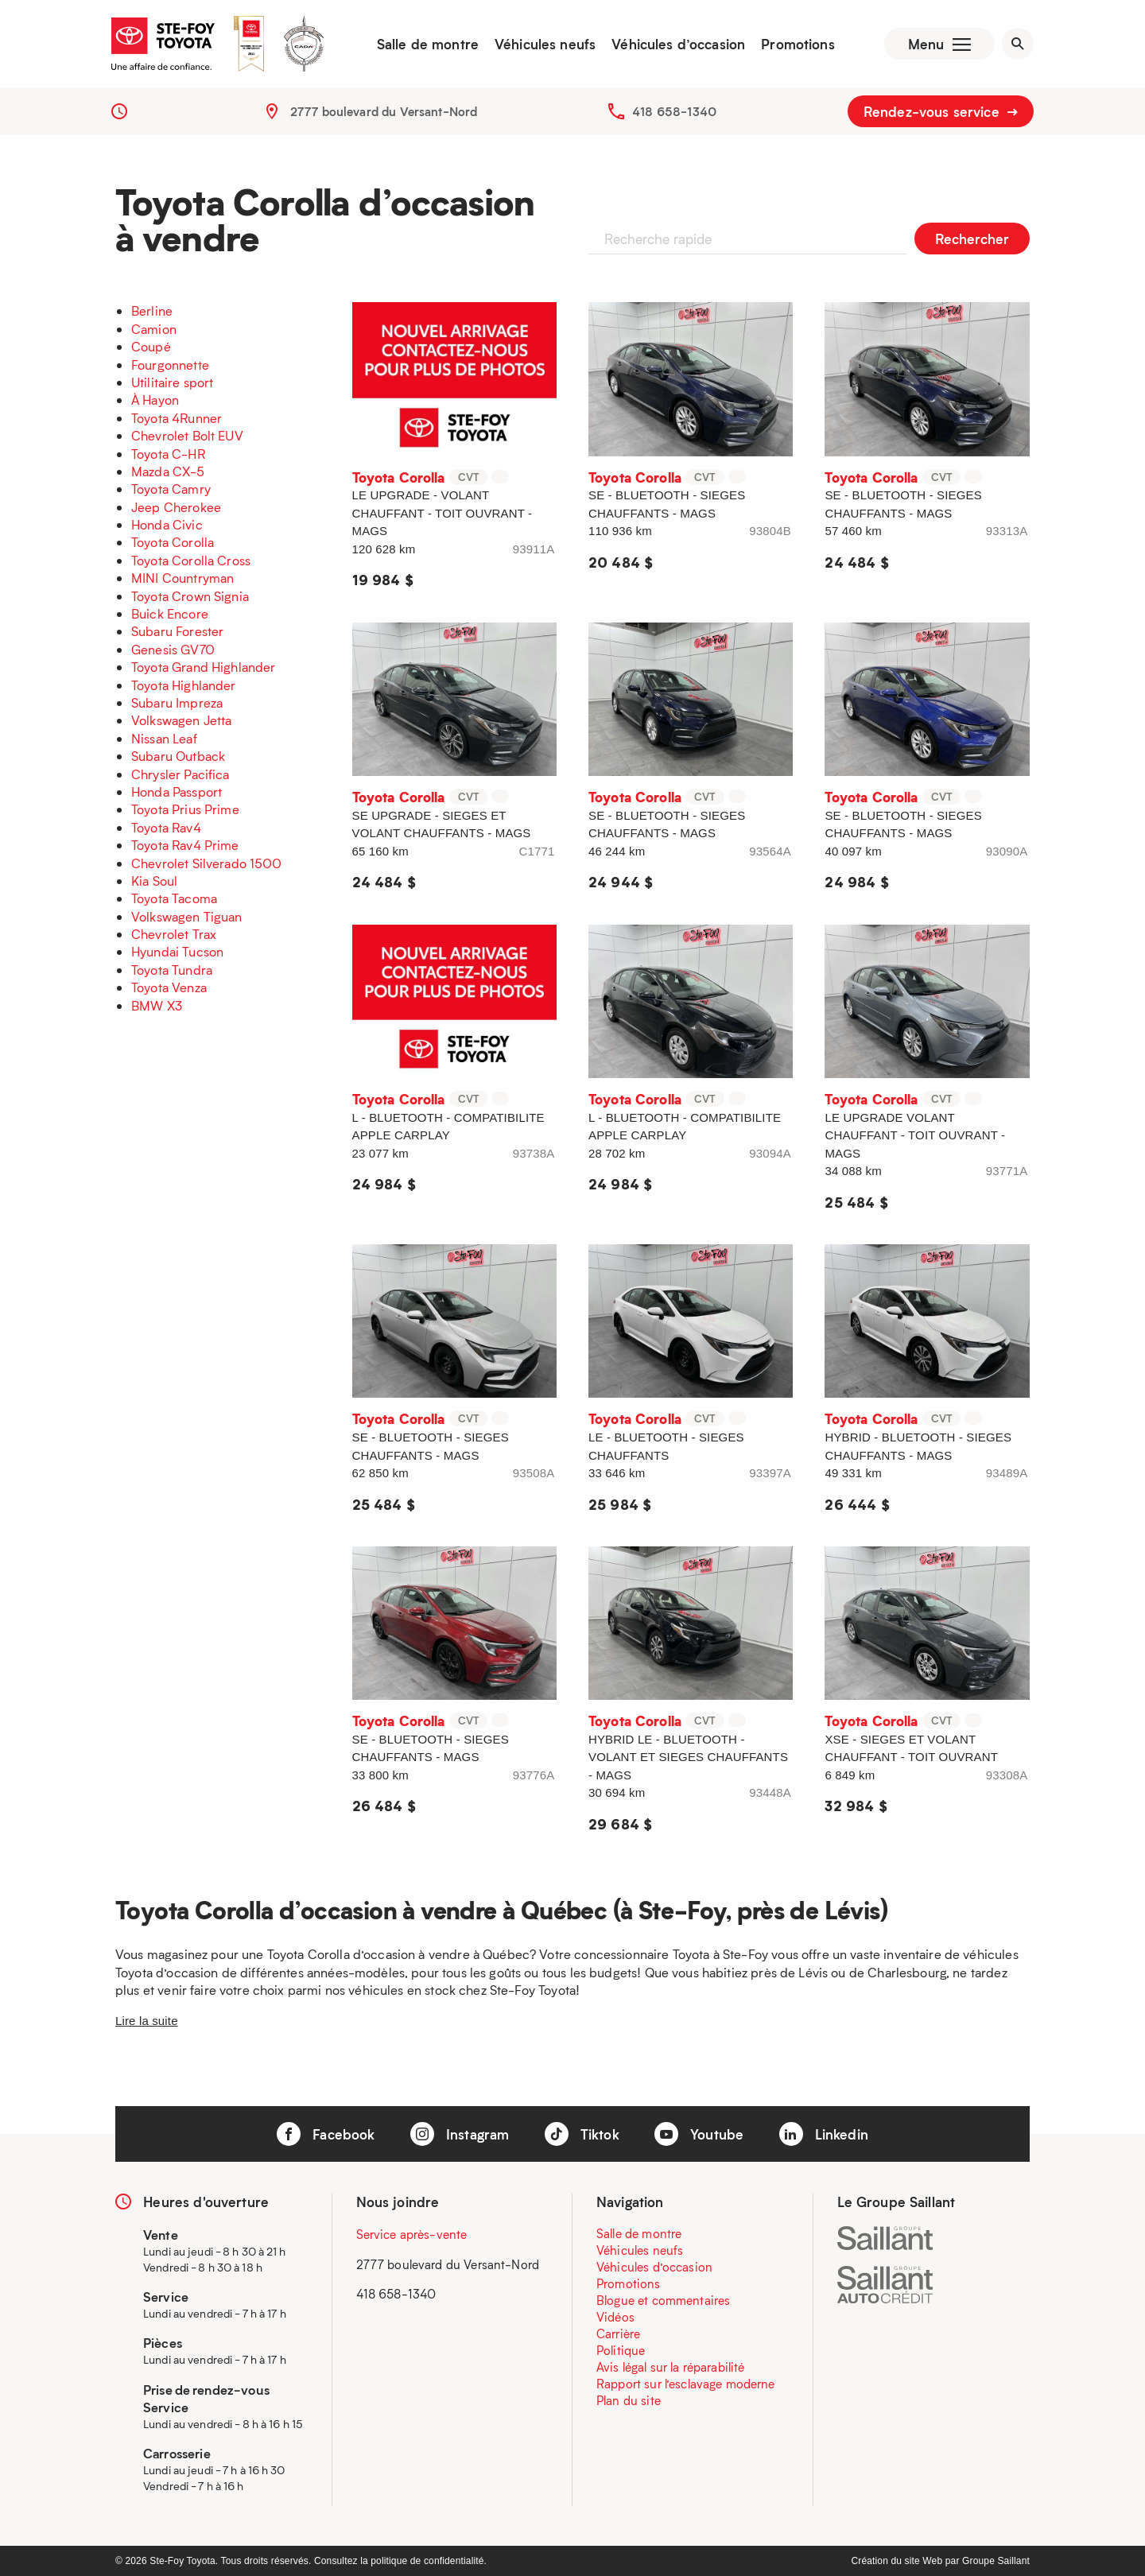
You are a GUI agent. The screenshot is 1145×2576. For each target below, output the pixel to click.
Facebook (326, 2134)
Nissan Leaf (164, 738)
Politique (620, 2350)
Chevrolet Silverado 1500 (206, 863)
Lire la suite (146, 2020)
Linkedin (823, 2134)
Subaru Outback (178, 755)
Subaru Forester (177, 631)
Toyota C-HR (168, 453)
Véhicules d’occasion (678, 43)
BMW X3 (156, 1005)
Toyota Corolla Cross (190, 560)
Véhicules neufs (545, 43)
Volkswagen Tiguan (187, 916)
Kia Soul (154, 880)
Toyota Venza (169, 987)
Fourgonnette (170, 364)
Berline (152, 310)
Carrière (618, 2333)
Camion (154, 328)
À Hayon (155, 399)
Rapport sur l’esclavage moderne (685, 2384)
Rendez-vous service (941, 111)
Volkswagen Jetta (181, 720)
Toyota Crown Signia (190, 596)
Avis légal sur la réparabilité (670, 2367)
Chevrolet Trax (173, 933)
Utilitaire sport (172, 382)
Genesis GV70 (173, 649)
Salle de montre (428, 43)
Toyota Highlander (183, 685)
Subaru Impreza (177, 702)
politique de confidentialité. (429, 2560)
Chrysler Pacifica (180, 774)
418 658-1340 (674, 111)
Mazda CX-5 (168, 471)
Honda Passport (176, 791)
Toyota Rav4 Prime (185, 844)
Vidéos (615, 2317)
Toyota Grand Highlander (203, 666)
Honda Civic (167, 524)
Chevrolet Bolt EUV (187, 435)
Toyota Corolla (172, 541)
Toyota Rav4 (166, 827)
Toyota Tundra (171, 969)
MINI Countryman (182, 577)
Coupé (151, 346)
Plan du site (628, 2400)
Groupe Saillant (996, 2560)
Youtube (698, 2134)
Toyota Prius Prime (185, 809)
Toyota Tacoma (174, 898)
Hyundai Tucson (177, 951)
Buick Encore (169, 613)
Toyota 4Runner (176, 417)
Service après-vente (412, 2234)
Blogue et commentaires (663, 2300)
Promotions (798, 43)
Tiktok (582, 2134)
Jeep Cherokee (176, 507)
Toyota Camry (171, 488)
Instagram (460, 2134)
